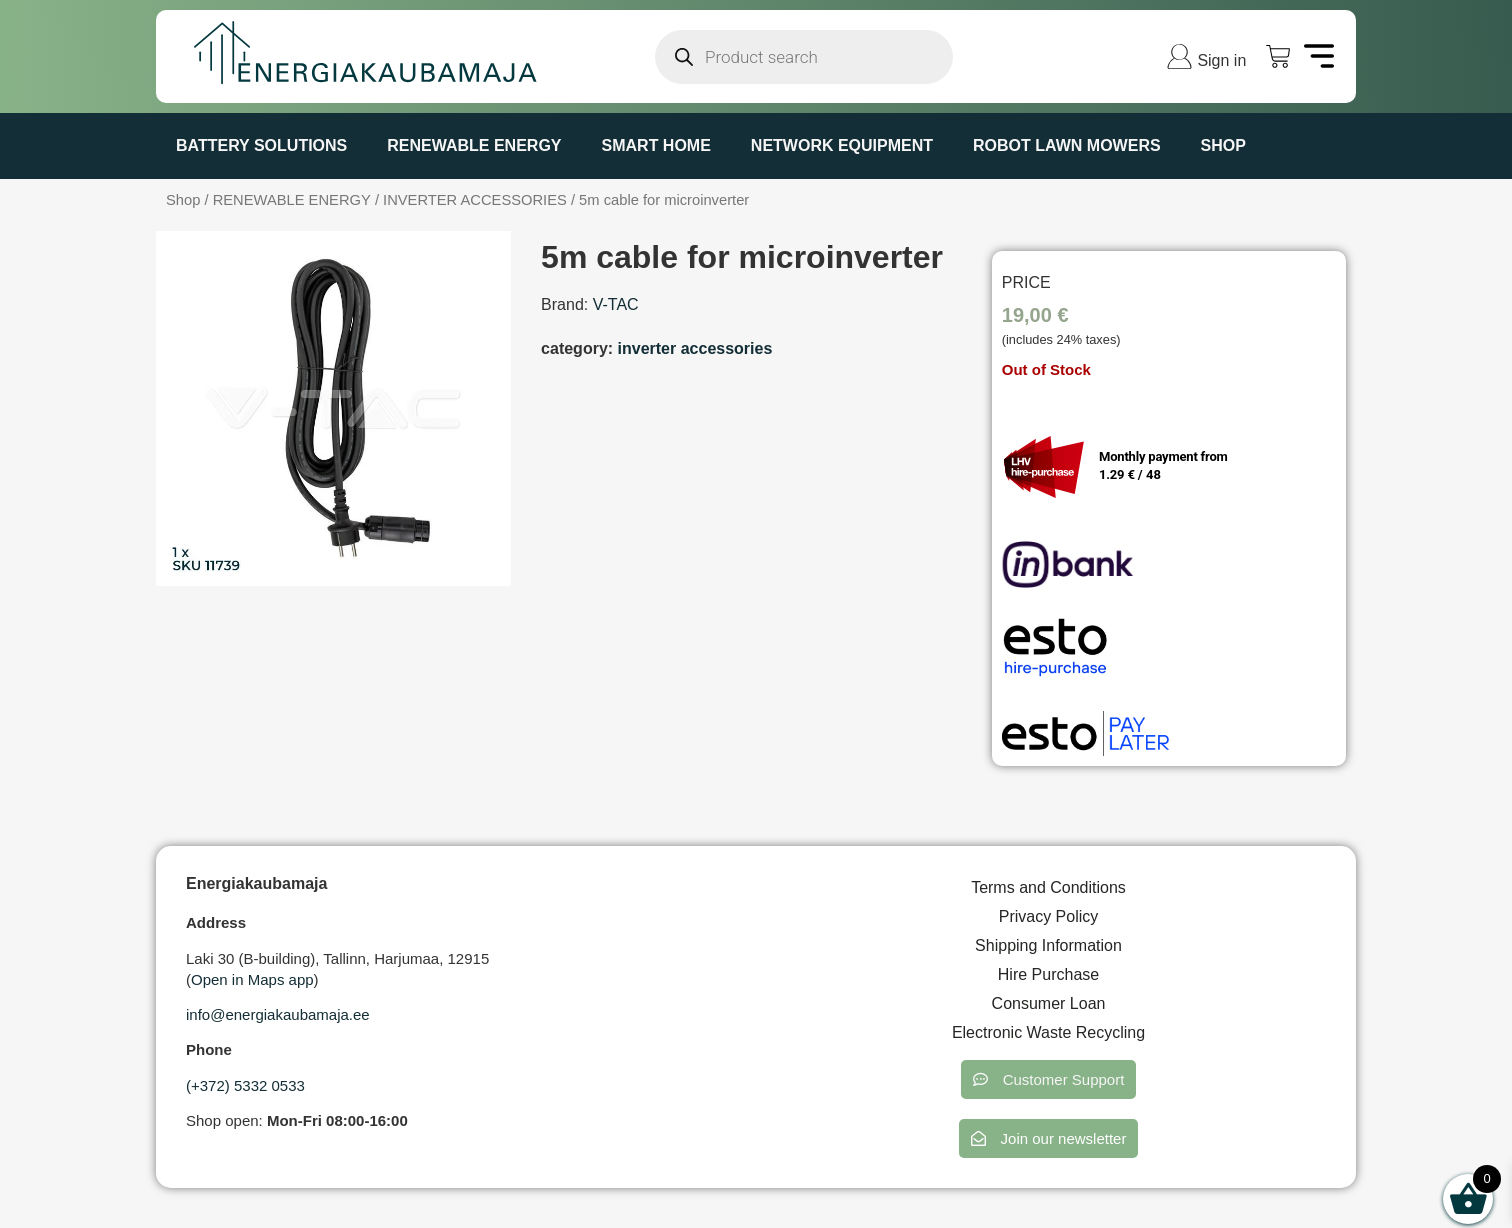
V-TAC (616, 304)
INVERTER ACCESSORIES (475, 200)
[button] (1049, 1079)
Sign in (1221, 60)
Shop (1223, 145)
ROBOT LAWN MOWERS (1067, 145)
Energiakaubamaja (256, 883)
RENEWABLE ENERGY (474, 145)
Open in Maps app (252, 979)
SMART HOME (656, 145)
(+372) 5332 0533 (245, 1085)
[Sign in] (1179, 56)
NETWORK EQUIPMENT (842, 145)
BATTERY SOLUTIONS (261, 145)
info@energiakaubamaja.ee (278, 1014)
